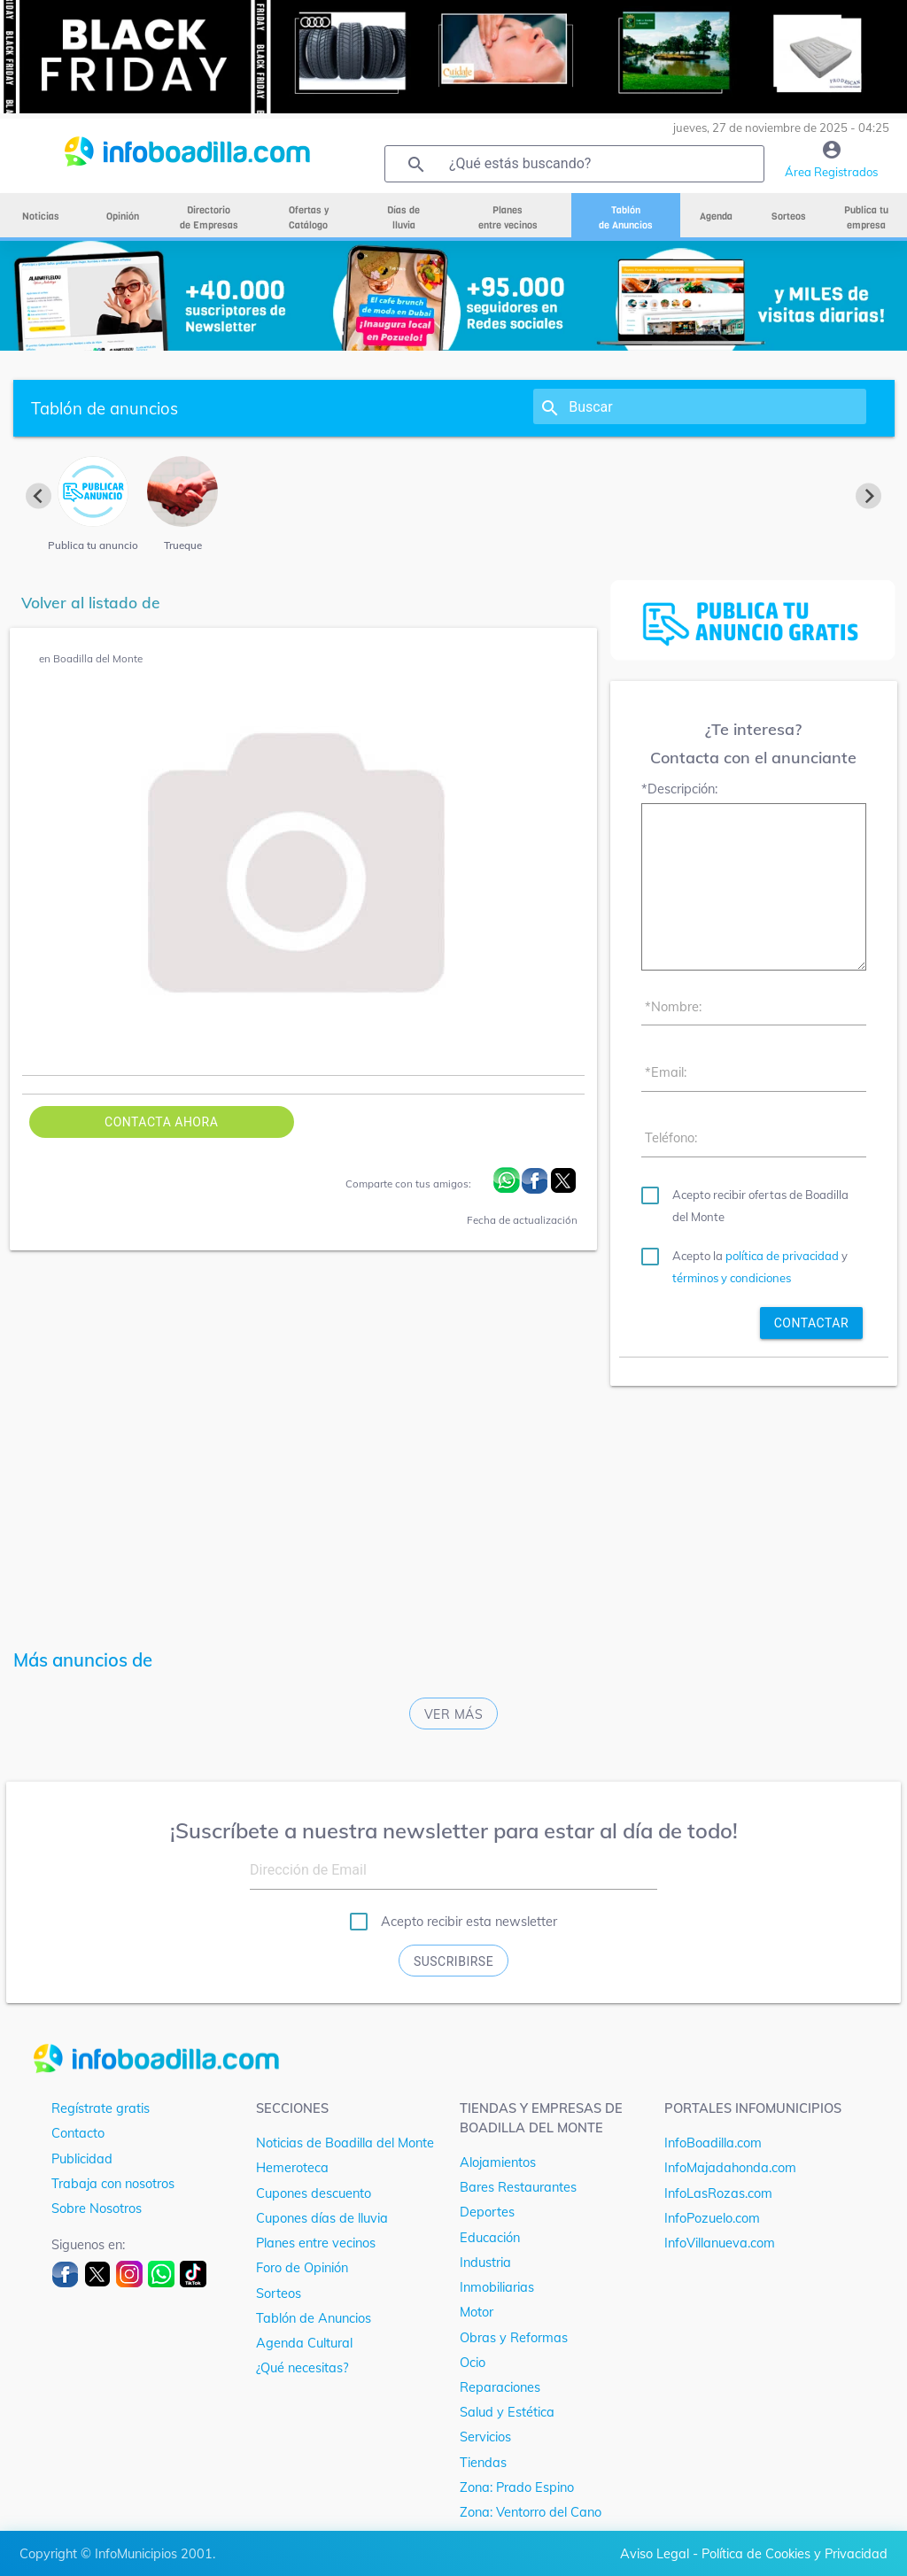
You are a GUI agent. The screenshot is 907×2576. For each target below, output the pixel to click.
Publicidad (81, 2158)
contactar (811, 1323)
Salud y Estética (507, 2411)
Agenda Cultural (304, 2342)
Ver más (454, 1714)
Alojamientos (498, 2162)
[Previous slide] (38, 495)
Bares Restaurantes (518, 2186)
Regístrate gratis (100, 2108)
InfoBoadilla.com (713, 2142)
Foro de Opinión (302, 2267)
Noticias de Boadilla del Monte (345, 2142)
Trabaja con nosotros (112, 2183)
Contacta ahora (161, 1122)
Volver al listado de (90, 602)
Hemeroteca (292, 2167)
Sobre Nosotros (96, 2208)
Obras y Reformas (514, 2337)
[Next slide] (868, 495)
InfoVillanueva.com (719, 2242)
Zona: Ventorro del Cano (530, 2511)
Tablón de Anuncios (313, 2317)
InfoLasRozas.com (718, 2193)
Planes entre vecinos (316, 2242)
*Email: (665, 1072)
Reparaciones (500, 2387)
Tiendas (483, 2462)
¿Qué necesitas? (302, 2367)
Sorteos (278, 2293)
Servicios (485, 2436)
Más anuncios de (82, 1660)
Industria (485, 2262)
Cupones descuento (313, 2193)
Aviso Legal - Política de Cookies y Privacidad (754, 2553)
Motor (476, 2311)
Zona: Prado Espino (517, 2487)
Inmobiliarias (497, 2286)
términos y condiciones (731, 1278)
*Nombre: (673, 1006)
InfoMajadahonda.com (730, 2167)
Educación (490, 2237)
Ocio (472, 2362)
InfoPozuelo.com (712, 2217)
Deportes (487, 2211)
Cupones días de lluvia (322, 2217)
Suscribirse (453, 1961)
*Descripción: (679, 788)
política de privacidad (782, 1256)
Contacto (78, 2132)
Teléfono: (671, 1137)
